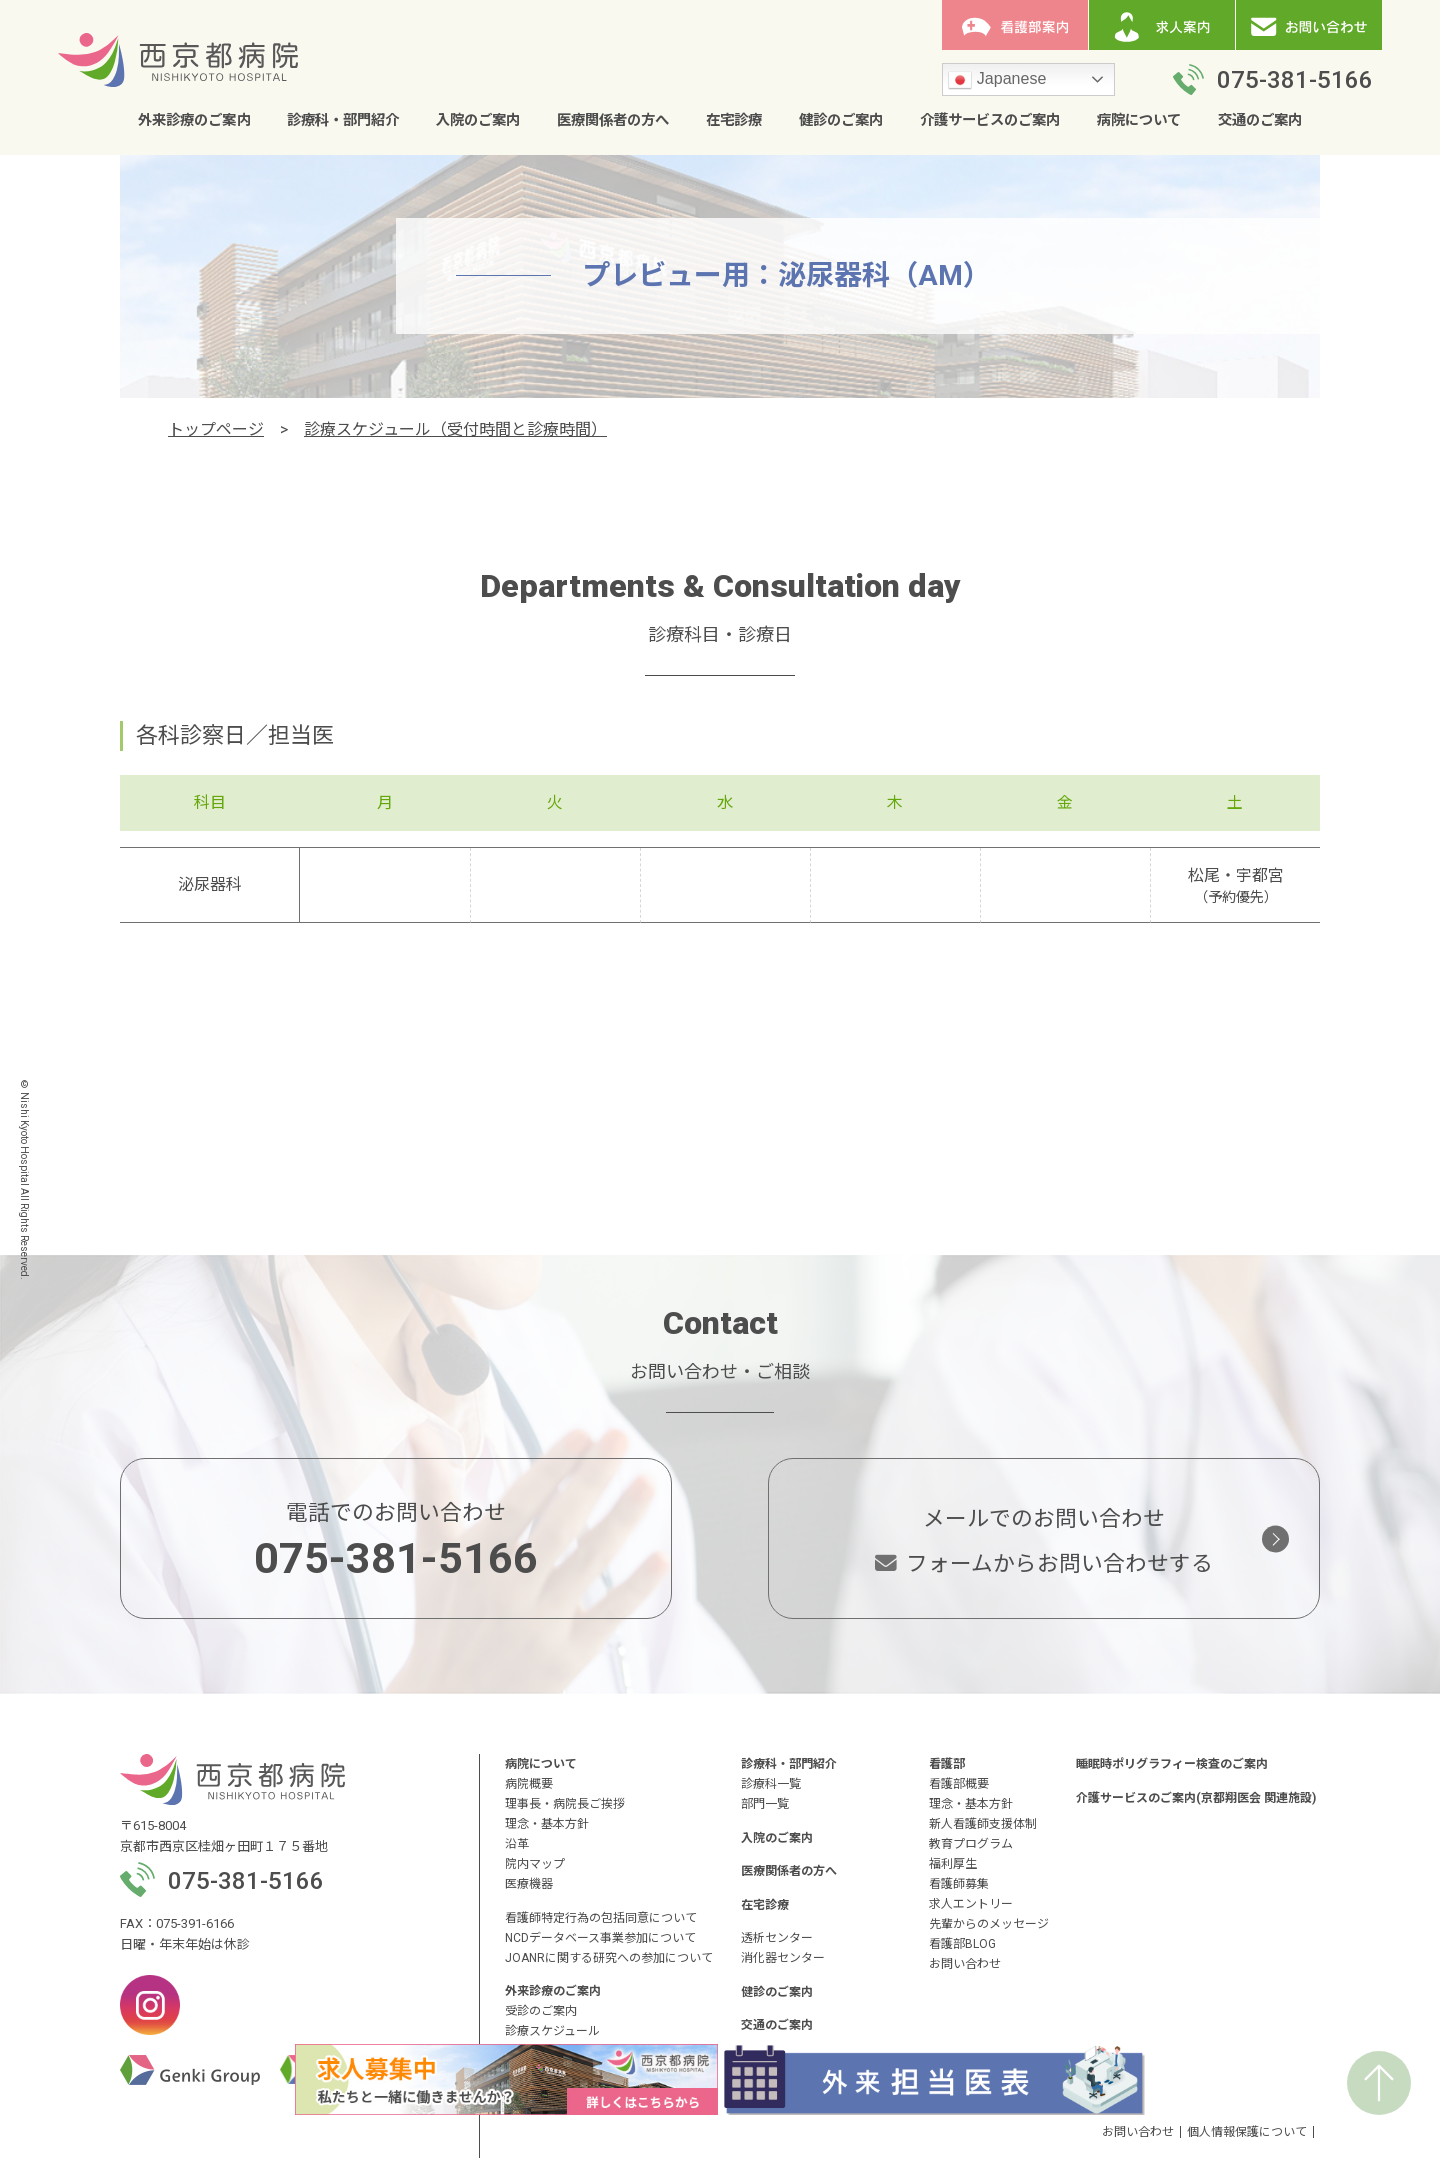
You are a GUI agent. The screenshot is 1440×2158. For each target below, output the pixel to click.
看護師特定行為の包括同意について (601, 1918)
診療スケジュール (552, 2031)
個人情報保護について (1247, 2132)
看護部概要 (959, 1784)
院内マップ (535, 1864)
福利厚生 (953, 1864)
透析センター (777, 1938)
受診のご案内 (541, 2011)
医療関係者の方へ (613, 121)
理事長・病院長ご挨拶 (565, 1804)
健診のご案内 (841, 121)
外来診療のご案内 (194, 121)
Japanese (997, 81)
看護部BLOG (962, 1944)
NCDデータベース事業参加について (600, 1938)
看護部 (947, 1764)
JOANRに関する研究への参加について (609, 1958)
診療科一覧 (771, 1784)
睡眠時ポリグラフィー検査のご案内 (1172, 1764)
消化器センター (783, 1958)
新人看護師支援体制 (983, 1824)
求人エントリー (971, 1904)
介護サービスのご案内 (990, 121)
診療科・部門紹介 (343, 121)
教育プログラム (971, 1844)
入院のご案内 (478, 121)
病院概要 (529, 1784)
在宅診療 (734, 121)
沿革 (517, 1844)
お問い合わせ (965, 1964)
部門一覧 (765, 1804)
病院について (1139, 121)
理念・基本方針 (547, 1824)
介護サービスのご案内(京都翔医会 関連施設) (1196, 1798)
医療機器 (529, 1884)
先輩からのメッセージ (989, 1924)
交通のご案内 (1260, 121)
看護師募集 (959, 1884)
